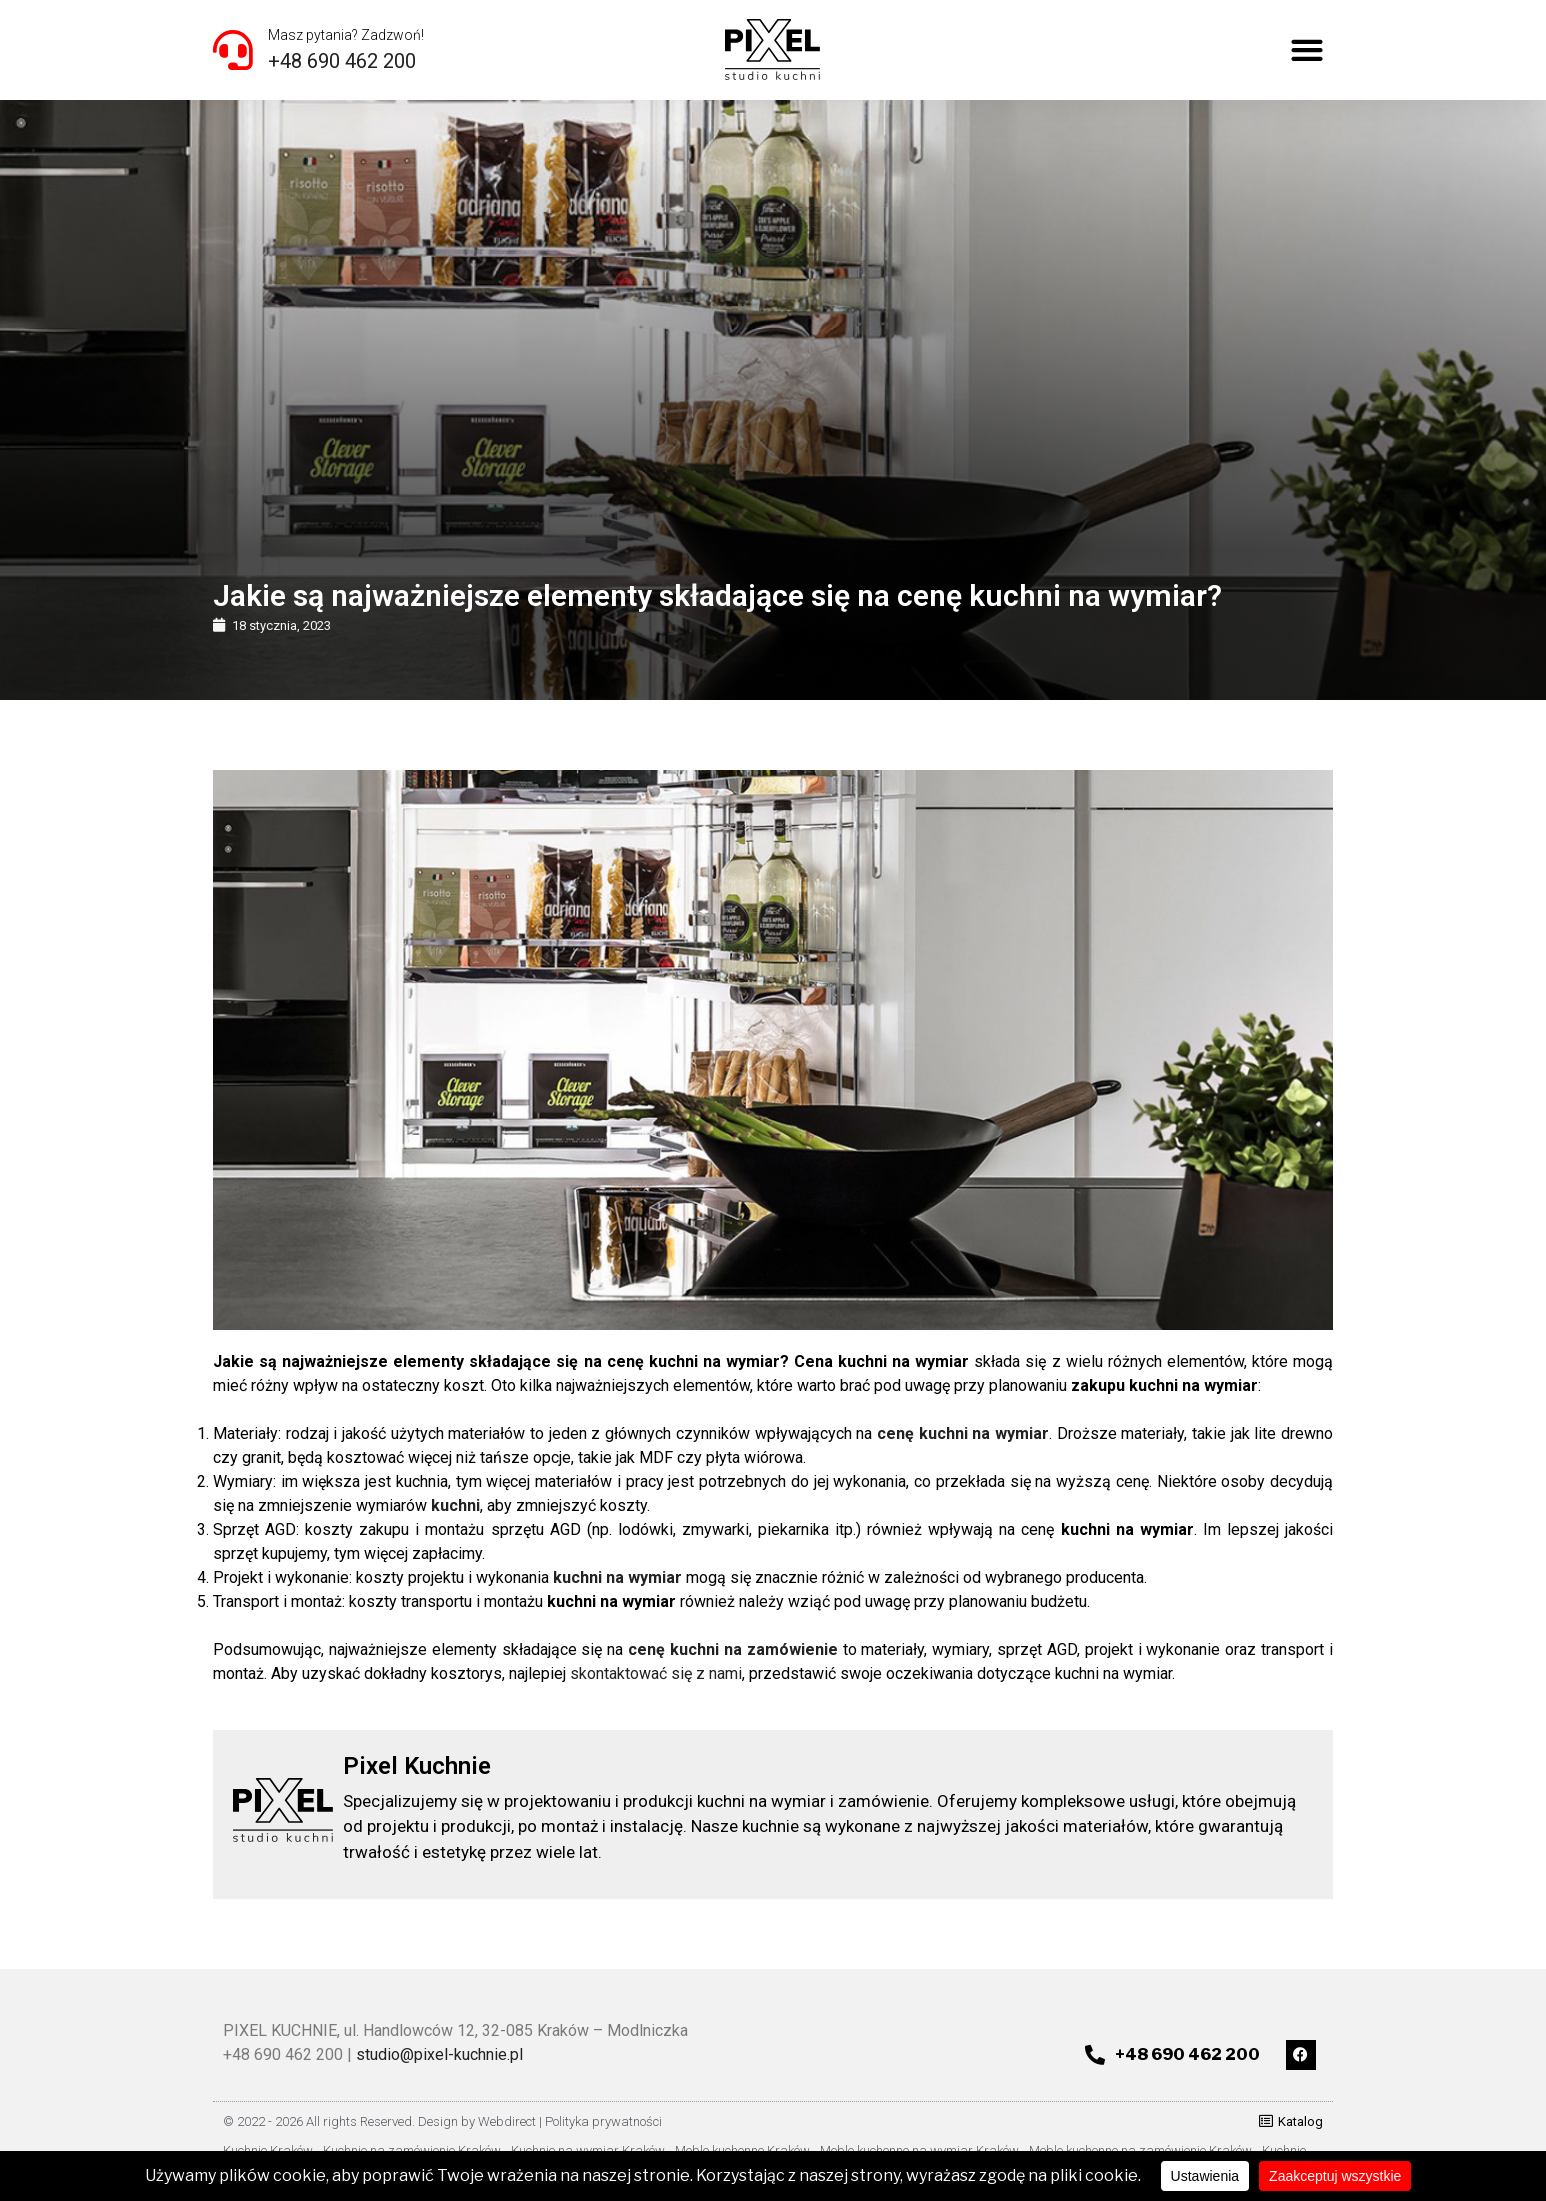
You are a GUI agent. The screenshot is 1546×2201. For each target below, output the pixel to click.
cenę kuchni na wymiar (963, 1433)
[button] (1307, 50)
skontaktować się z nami (656, 1673)
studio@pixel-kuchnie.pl (439, 2054)
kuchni (455, 1505)
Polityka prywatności (603, 2121)
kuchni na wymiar (617, 1577)
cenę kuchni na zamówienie (733, 1649)
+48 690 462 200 (342, 61)
